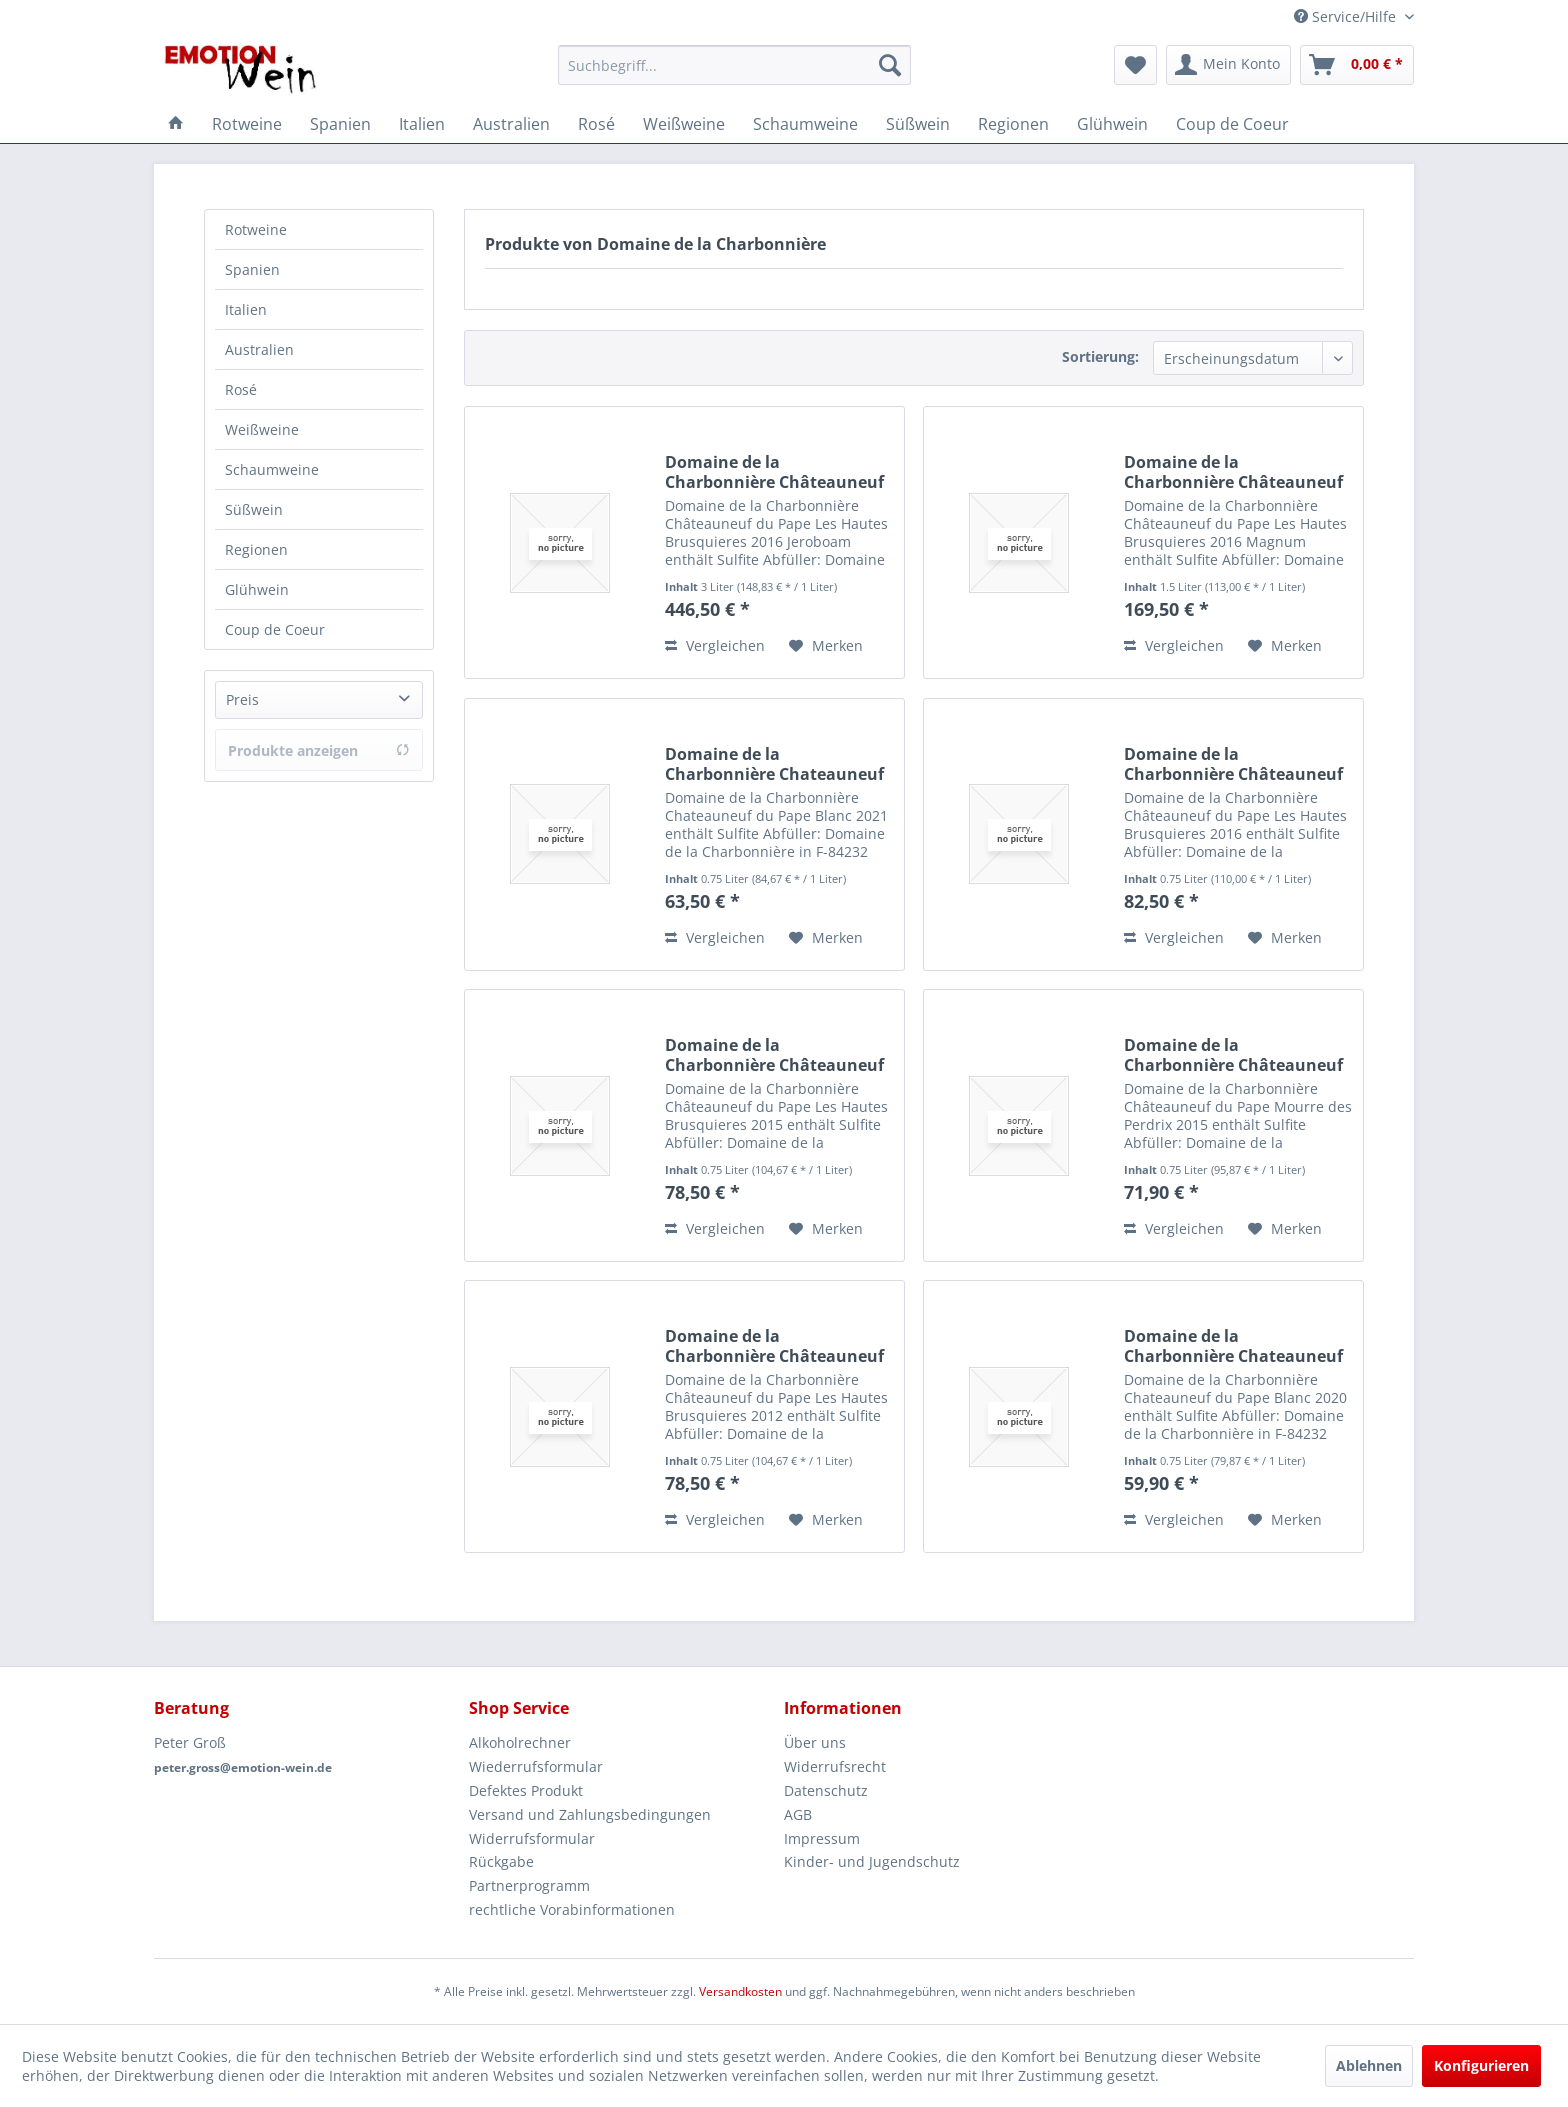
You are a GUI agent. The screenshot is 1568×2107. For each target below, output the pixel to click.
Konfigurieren (1481, 2065)
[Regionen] (1013, 124)
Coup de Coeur (275, 629)
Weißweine (262, 429)
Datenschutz (826, 1790)
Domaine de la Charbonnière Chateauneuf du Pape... (774, 764)
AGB (798, 1814)
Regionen (256, 549)
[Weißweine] (684, 124)
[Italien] (422, 124)
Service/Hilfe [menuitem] (1347, 16)
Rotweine (256, 229)
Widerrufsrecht (835, 1766)
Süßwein (254, 509)
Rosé (241, 389)
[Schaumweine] (805, 124)
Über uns (815, 1742)
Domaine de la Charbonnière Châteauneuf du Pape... (774, 472)
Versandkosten (740, 1991)
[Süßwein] (918, 124)
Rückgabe (501, 1861)
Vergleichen (715, 645)
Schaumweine (272, 469)
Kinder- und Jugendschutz (872, 1861)
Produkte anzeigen (319, 750)
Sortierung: (1100, 356)
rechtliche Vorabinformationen (572, 1909)
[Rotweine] (247, 124)
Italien (246, 309)
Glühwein (257, 589)
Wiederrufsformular (536, 1766)
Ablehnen (1369, 2065)
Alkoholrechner (520, 1742)
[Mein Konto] (1228, 65)
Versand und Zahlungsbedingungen (590, 1814)
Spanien (252, 269)
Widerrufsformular (532, 1838)
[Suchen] (890, 65)
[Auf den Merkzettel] (826, 646)
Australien (259, 349)
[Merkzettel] (1135, 65)
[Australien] (511, 124)
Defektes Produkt (526, 1790)
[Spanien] (340, 124)
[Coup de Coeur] (1232, 124)
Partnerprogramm (529, 1885)
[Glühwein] (1112, 124)
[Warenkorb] (1357, 65)
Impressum (822, 1838)
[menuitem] (734, 65)
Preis (242, 699)
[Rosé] (596, 124)
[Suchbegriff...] (734, 65)
